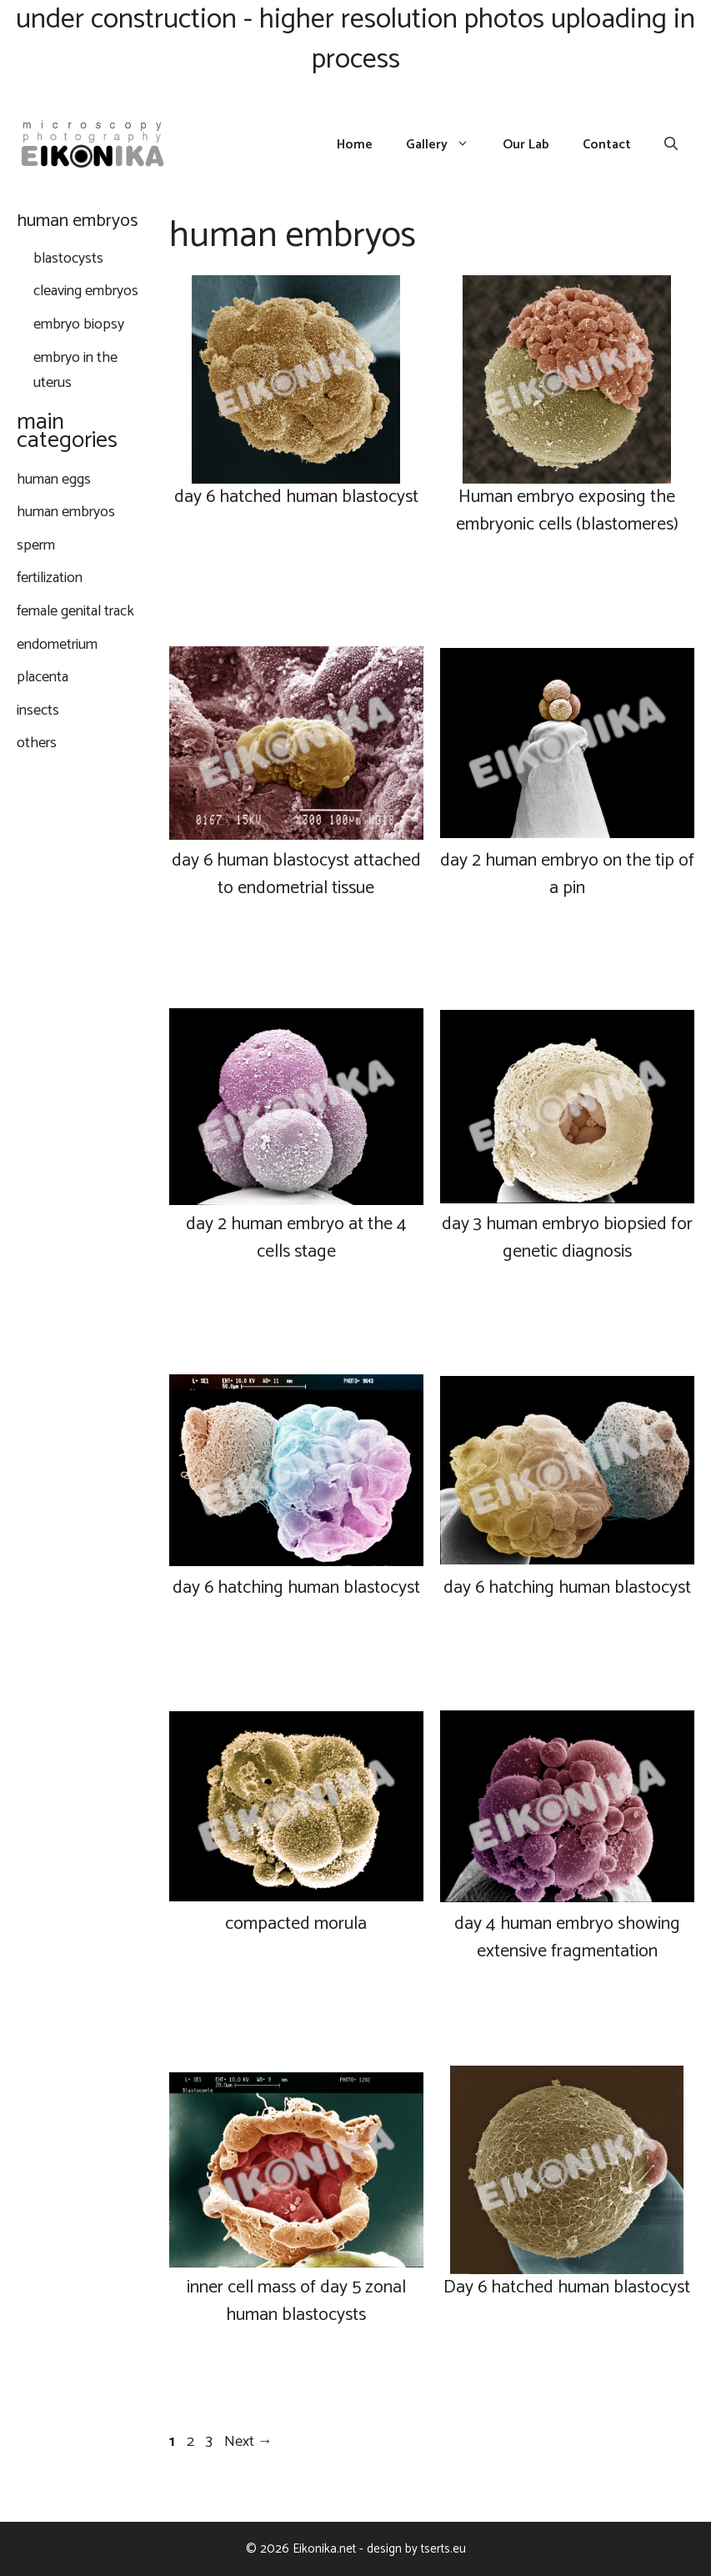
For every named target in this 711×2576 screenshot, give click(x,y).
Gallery (446, 145)
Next (248, 2441)
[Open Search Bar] (671, 145)
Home (355, 145)
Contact (607, 145)
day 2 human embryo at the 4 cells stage (296, 1238)
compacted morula (296, 1924)
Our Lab (526, 145)
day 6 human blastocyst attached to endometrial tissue (296, 874)
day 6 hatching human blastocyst (296, 1588)
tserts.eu (443, 2548)
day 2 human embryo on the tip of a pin (567, 874)
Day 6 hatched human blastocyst (566, 2287)
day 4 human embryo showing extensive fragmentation (567, 1937)
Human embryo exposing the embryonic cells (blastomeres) (567, 511)
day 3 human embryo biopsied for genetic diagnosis (567, 1238)
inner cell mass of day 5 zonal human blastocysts (296, 2301)
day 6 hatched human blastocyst (296, 497)
